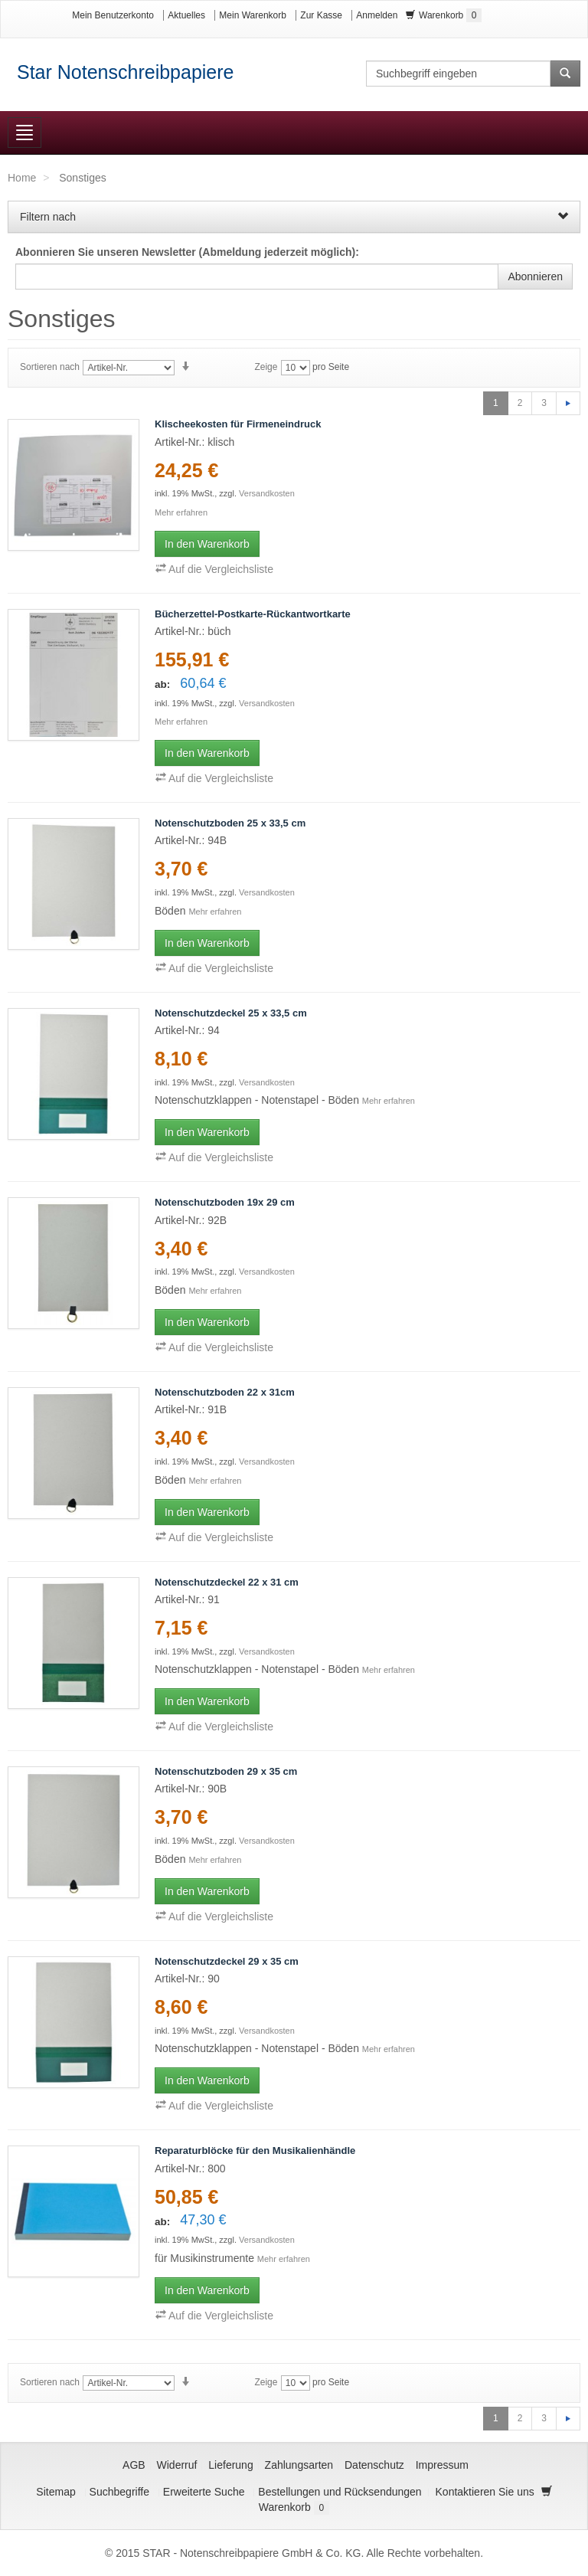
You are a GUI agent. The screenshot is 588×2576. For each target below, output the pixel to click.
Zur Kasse (321, 15)
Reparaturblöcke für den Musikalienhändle (255, 2150)
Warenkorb (444, 15)
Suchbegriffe (119, 2492)
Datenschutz (374, 2465)
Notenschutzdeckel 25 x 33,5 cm (231, 1013)
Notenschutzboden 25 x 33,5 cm (230, 823)
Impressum (442, 2465)
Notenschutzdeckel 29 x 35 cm (227, 1961)
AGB (133, 2465)
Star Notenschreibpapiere (125, 72)
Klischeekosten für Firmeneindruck (238, 424)
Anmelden (376, 15)
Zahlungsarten (299, 2465)
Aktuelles (186, 15)
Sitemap (55, 2492)
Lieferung (230, 2465)
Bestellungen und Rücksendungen (339, 2492)
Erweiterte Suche (204, 2492)
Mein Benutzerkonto (113, 15)
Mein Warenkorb (252, 15)
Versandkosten (267, 493)
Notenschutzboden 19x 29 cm (225, 1202)
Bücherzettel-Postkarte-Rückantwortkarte (253, 614)
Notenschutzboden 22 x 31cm (225, 1392)
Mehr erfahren (181, 512)
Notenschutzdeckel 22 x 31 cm (227, 1582)
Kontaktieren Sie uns (485, 2492)
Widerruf (177, 2465)
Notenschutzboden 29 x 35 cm (226, 1771)
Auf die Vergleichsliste (214, 568)
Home (22, 178)
